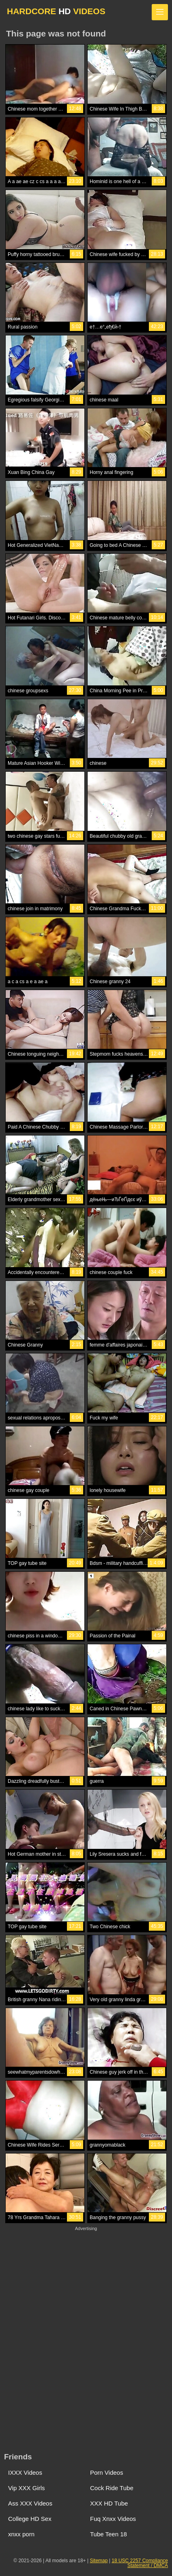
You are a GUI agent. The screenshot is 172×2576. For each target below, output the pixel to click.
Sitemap (99, 2560)
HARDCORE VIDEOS (56, 11)
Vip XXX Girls (26, 2487)
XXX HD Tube (109, 2503)
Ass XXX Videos (30, 2503)
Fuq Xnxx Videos (113, 2518)
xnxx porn (21, 2534)
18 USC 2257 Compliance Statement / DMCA (140, 2563)
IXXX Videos (25, 2472)
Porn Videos (106, 2472)
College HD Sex (30, 2518)
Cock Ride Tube (111, 2487)
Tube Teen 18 (108, 2534)
